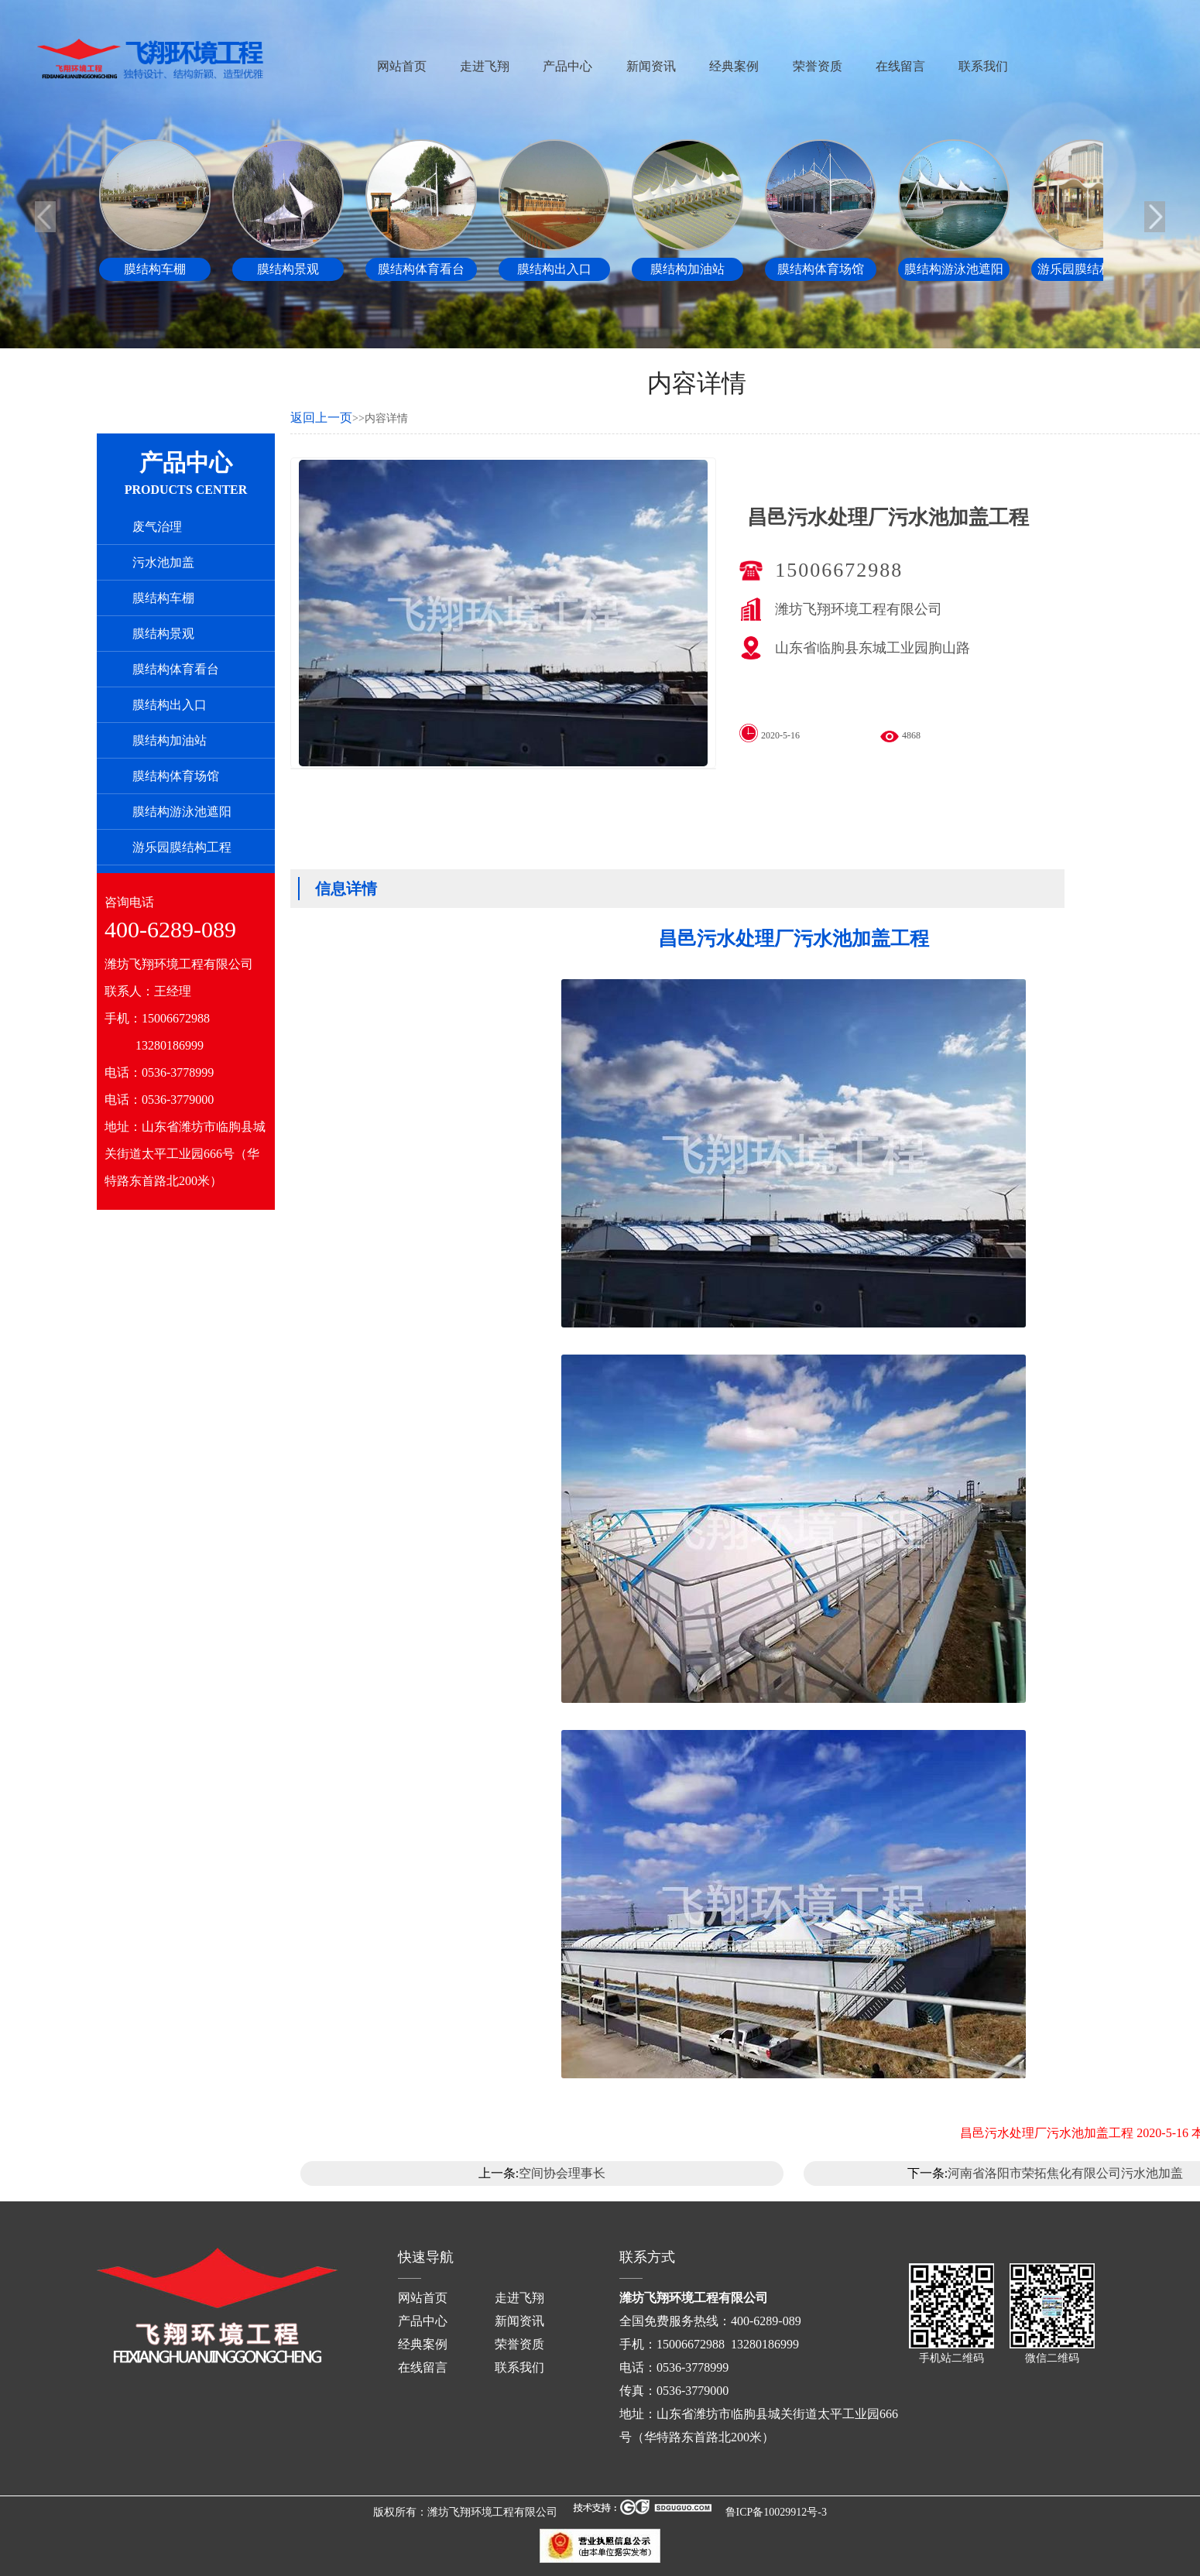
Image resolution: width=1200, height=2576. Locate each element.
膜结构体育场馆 (175, 776)
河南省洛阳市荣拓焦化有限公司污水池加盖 (1065, 2173)
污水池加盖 (163, 562)
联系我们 (983, 66)
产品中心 (567, 66)
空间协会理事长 (562, 2173)
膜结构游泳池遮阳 (181, 811)
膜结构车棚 (163, 598)
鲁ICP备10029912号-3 (776, 2512)
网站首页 (402, 66)
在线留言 (900, 66)
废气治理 (157, 526)
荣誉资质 (817, 66)
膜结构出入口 (169, 704)
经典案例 (734, 66)
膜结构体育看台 (175, 669)
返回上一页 (321, 417)
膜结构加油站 (169, 740)
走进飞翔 (484, 66)
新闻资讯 (651, 66)
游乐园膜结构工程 (181, 847)
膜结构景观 (163, 633)
